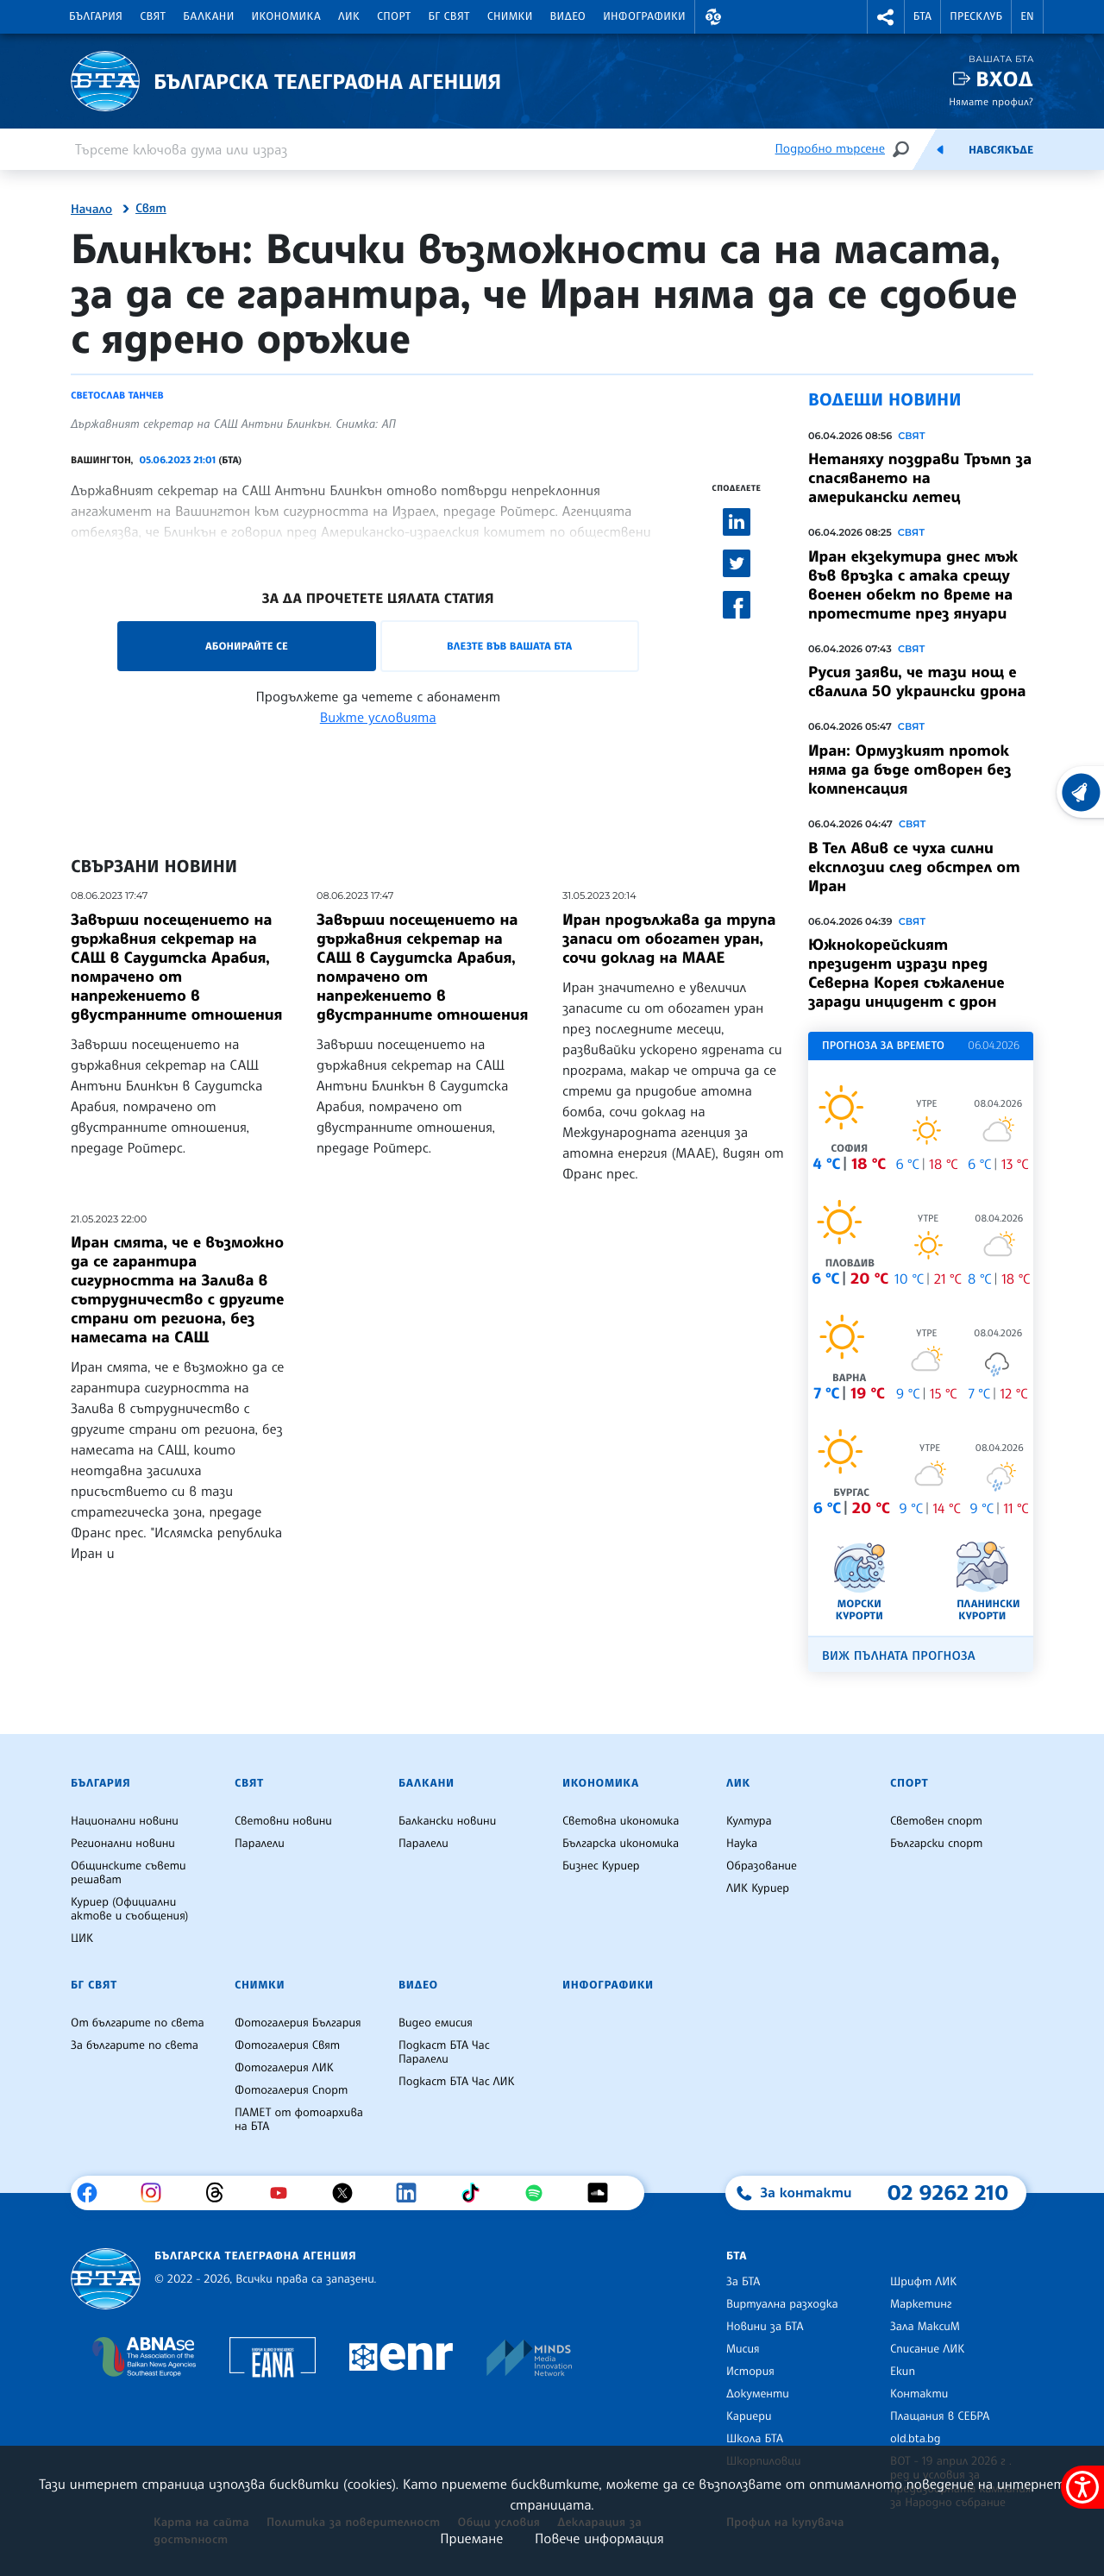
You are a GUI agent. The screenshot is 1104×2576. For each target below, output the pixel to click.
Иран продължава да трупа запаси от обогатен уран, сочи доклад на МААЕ (669, 938)
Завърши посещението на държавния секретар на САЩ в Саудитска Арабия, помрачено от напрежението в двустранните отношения (176, 967)
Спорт (394, 16)
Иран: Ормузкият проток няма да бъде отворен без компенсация (910, 769)
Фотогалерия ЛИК (284, 2068)
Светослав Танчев (117, 395)
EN (1027, 16)
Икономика (287, 16)
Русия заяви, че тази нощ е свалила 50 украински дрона (917, 682)
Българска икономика (620, 1843)
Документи (757, 2394)
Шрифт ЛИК (923, 2282)
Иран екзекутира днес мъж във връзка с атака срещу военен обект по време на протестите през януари (913, 585)
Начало (91, 210)
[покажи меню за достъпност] (1082, 2487)
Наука (741, 1843)
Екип (902, 2371)
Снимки (510, 16)
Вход (1004, 78)
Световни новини (283, 1821)
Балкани (208, 16)
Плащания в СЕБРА (939, 2416)
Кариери (749, 2416)
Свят (153, 16)
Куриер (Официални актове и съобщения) (129, 1909)
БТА (922, 16)
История (750, 2371)
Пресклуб (976, 16)
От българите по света (137, 2023)
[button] (713, 17)
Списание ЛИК (927, 2349)
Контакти (919, 2394)
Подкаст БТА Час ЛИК (456, 2082)
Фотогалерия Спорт (291, 2090)
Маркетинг (920, 2304)
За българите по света (134, 2045)
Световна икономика (620, 1821)
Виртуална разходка (782, 2304)
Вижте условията (378, 717)
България (95, 16)
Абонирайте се (246, 645)
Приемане (471, 2538)
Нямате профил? (991, 101)
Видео (568, 16)
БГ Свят (449, 16)
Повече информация (599, 2538)
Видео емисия (435, 2023)
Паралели (260, 1843)
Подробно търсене (830, 148)
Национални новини (125, 1821)
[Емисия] (940, 149)
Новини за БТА (765, 2327)
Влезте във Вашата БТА (509, 645)
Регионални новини (123, 1843)
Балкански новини (447, 1821)
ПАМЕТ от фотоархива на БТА (299, 2119)
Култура (749, 1821)
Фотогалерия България (298, 2023)
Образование (761, 1866)
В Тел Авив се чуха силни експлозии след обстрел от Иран (913, 867)
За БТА (743, 2282)
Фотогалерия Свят (287, 2045)
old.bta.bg (915, 2439)
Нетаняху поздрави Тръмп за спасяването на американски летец (920, 477)
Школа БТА (754, 2439)
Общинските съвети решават (128, 1873)
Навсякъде (1001, 150)
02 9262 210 (948, 2192)
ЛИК (349, 16)
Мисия (743, 2349)
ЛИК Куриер (757, 1888)
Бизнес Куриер (601, 1866)
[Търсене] (900, 149)
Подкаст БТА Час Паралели (444, 2052)
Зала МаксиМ (925, 2327)
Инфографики (644, 16)
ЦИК (82, 1938)
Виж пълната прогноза (898, 1656)
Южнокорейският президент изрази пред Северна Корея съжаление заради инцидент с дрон (906, 973)
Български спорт (936, 1843)
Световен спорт (936, 1821)
